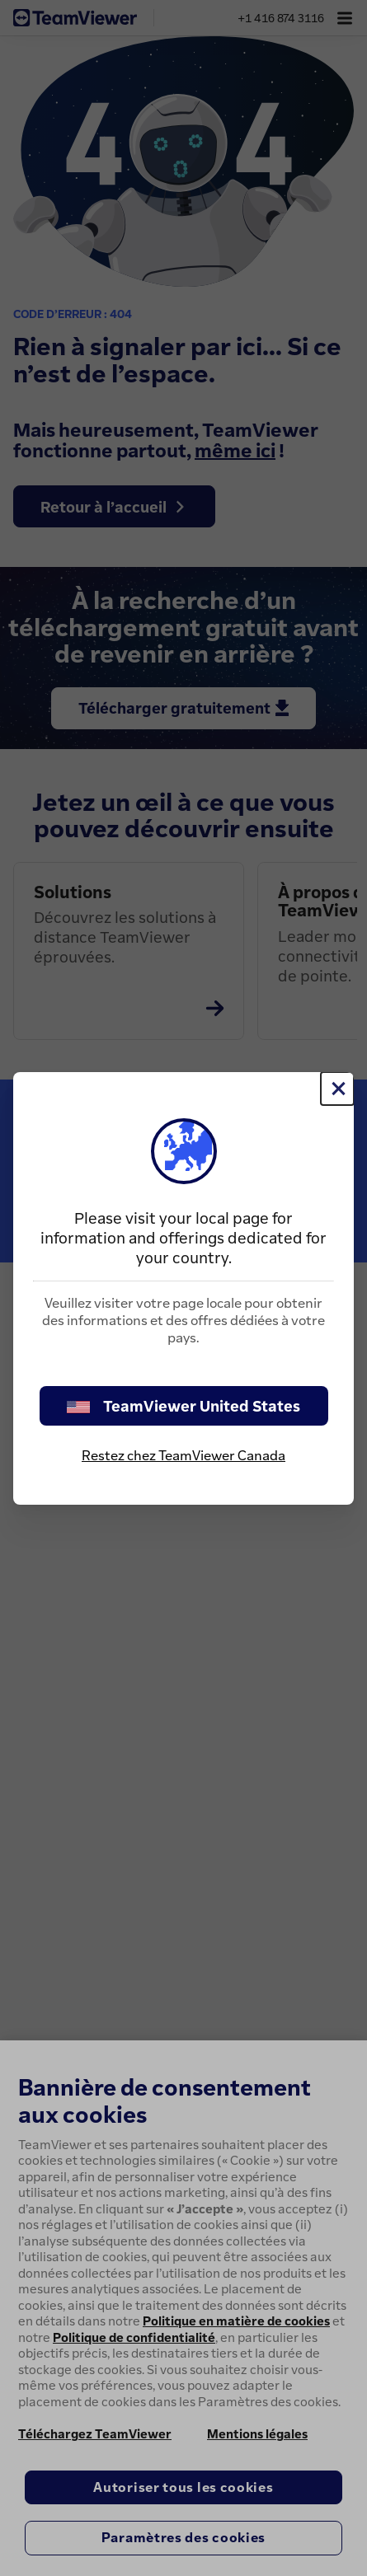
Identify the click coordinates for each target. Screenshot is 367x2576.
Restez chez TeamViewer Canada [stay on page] (183, 1455)
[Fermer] (337, 1088)
